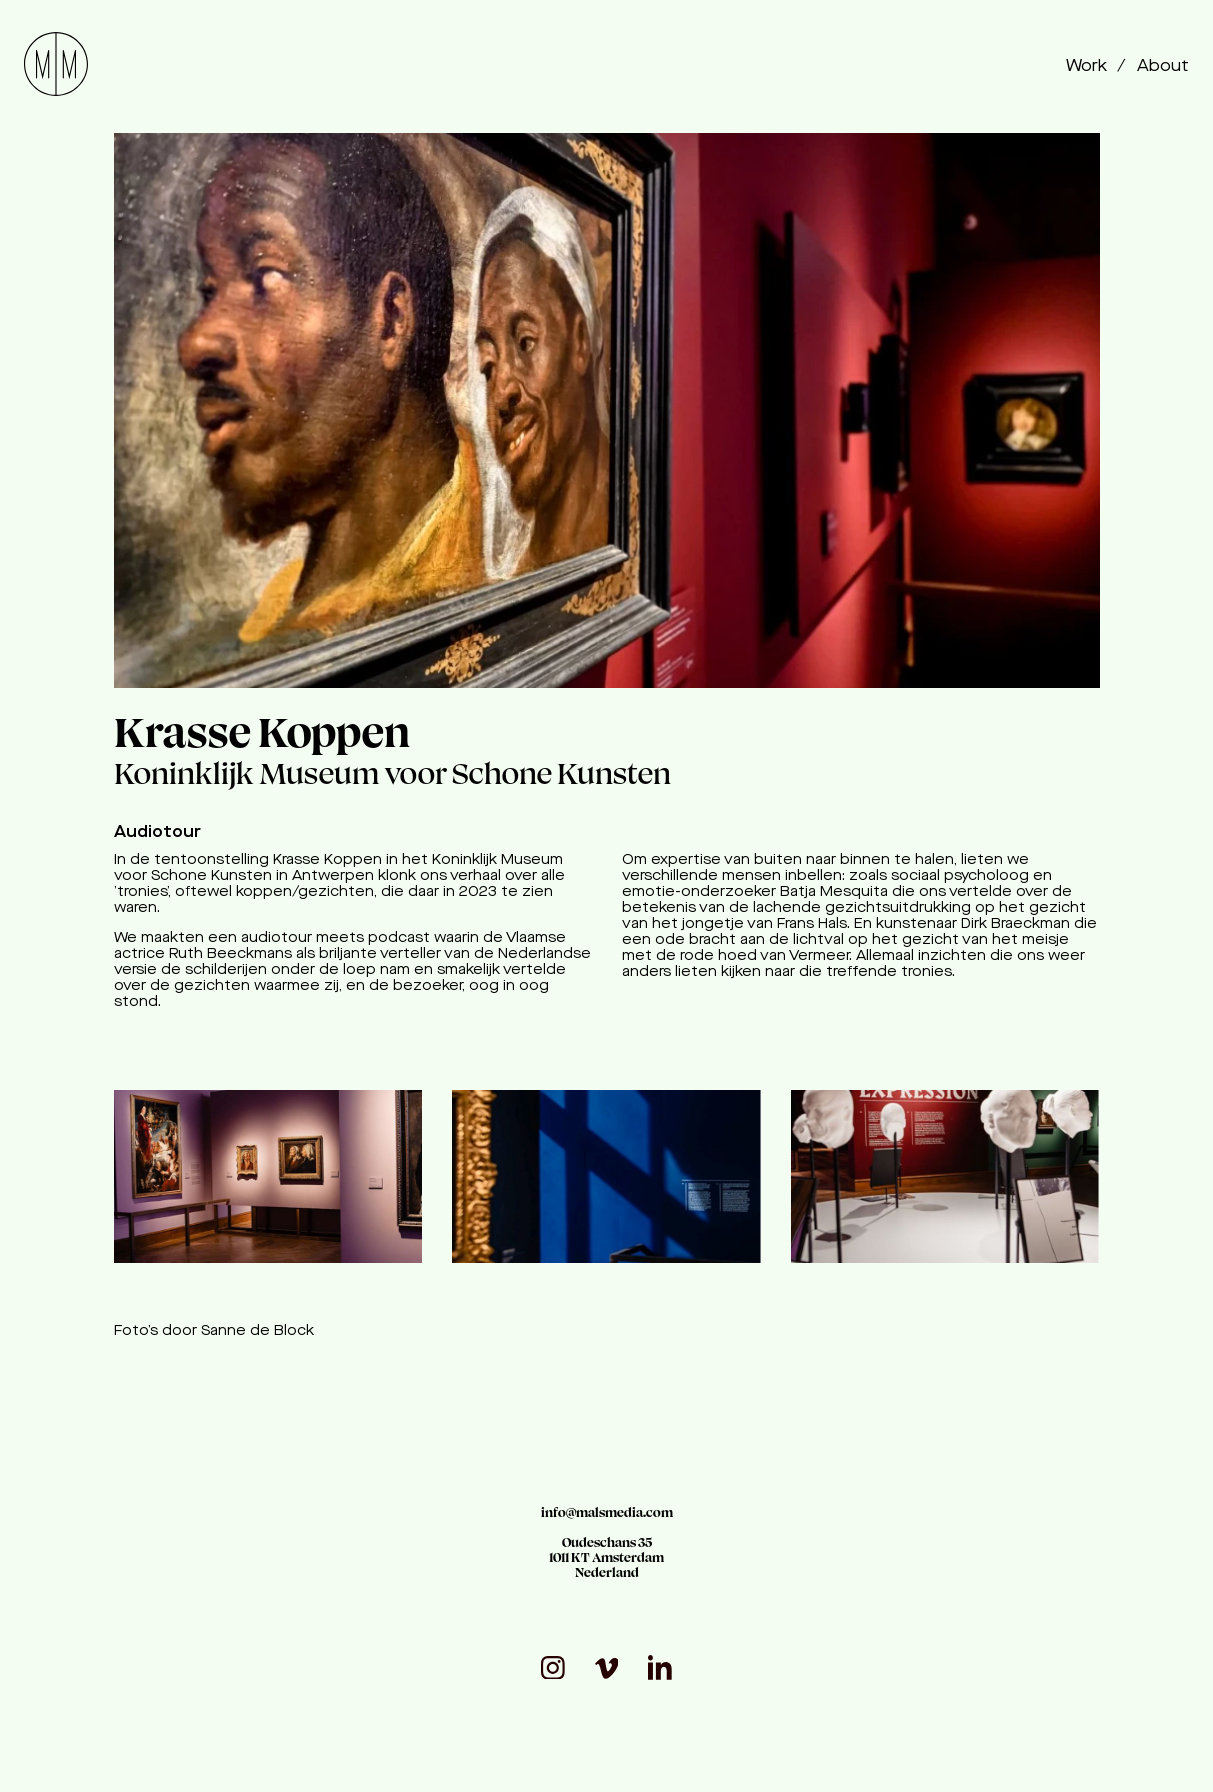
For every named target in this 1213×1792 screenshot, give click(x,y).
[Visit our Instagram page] (553, 1668)
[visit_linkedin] (660, 1667)
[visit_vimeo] (607, 1668)
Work (1088, 66)
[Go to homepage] (56, 66)
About (1163, 66)
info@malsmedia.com (607, 1512)
